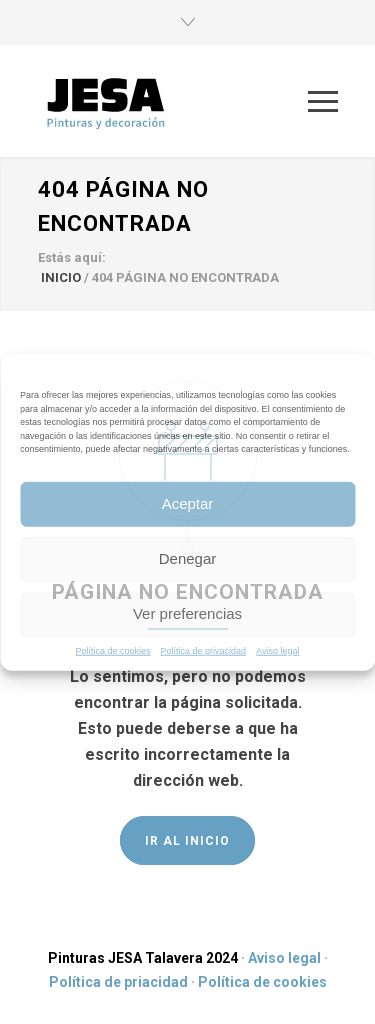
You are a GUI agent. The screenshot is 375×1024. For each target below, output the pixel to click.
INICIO (61, 277)
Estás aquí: (72, 257)
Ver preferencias (187, 613)
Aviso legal (277, 650)
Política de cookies (113, 650)
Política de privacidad (204, 650)
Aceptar (188, 503)
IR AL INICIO (187, 841)
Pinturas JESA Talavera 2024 (143, 958)
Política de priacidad (118, 982)
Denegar (188, 558)
